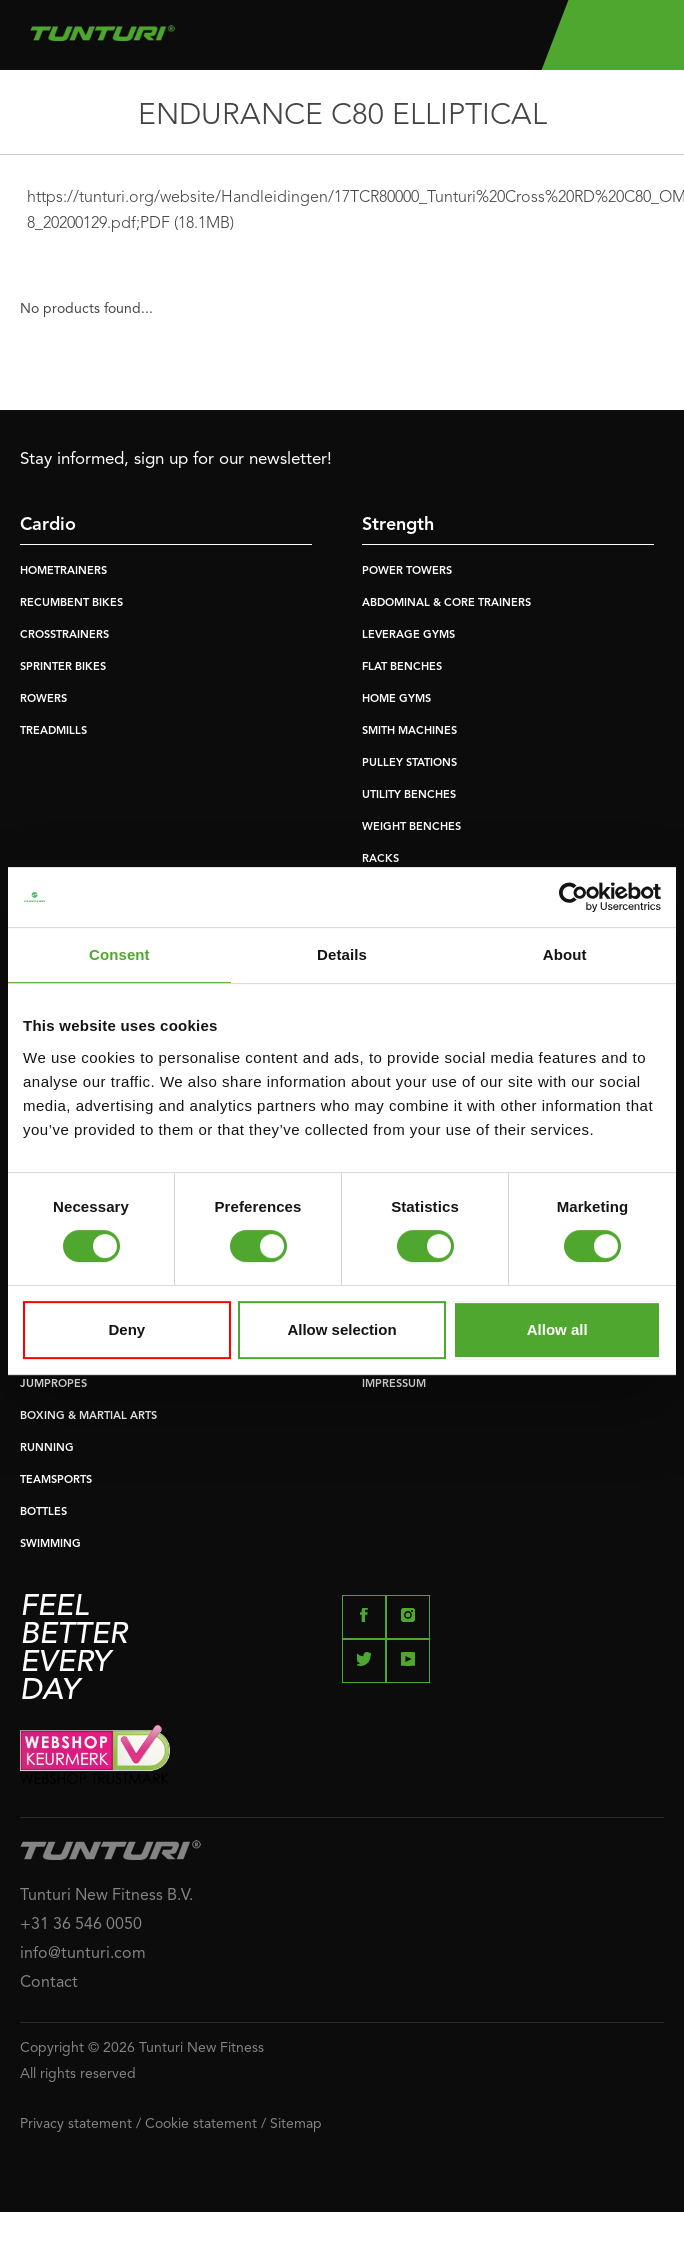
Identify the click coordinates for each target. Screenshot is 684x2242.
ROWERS (43, 699)
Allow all (557, 1329)
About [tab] (565, 954)
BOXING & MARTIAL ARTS (88, 1416)
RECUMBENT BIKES (71, 603)
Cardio (48, 525)
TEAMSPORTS (56, 1480)
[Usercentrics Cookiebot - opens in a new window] (573, 897)
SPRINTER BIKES (63, 667)
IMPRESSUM (394, 1384)
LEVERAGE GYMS (408, 635)
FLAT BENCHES (402, 667)
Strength (398, 525)
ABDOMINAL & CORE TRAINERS (446, 603)
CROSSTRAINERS (64, 635)
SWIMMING (50, 1544)
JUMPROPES (53, 1384)
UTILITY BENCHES (409, 795)
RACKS (380, 859)
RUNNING (47, 1448)
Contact (49, 1983)
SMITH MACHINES (409, 731)
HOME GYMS (396, 699)
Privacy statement (76, 2124)
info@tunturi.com (83, 1954)
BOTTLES (43, 1512)
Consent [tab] (119, 954)
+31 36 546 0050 (81, 1925)
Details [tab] (342, 954)
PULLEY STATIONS (409, 763)
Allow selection (341, 1329)
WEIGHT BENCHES (411, 827)
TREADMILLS (53, 731)
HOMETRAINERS (63, 571)
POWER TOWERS (407, 571)
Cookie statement (201, 2124)
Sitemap (296, 2124)
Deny (126, 1329)
